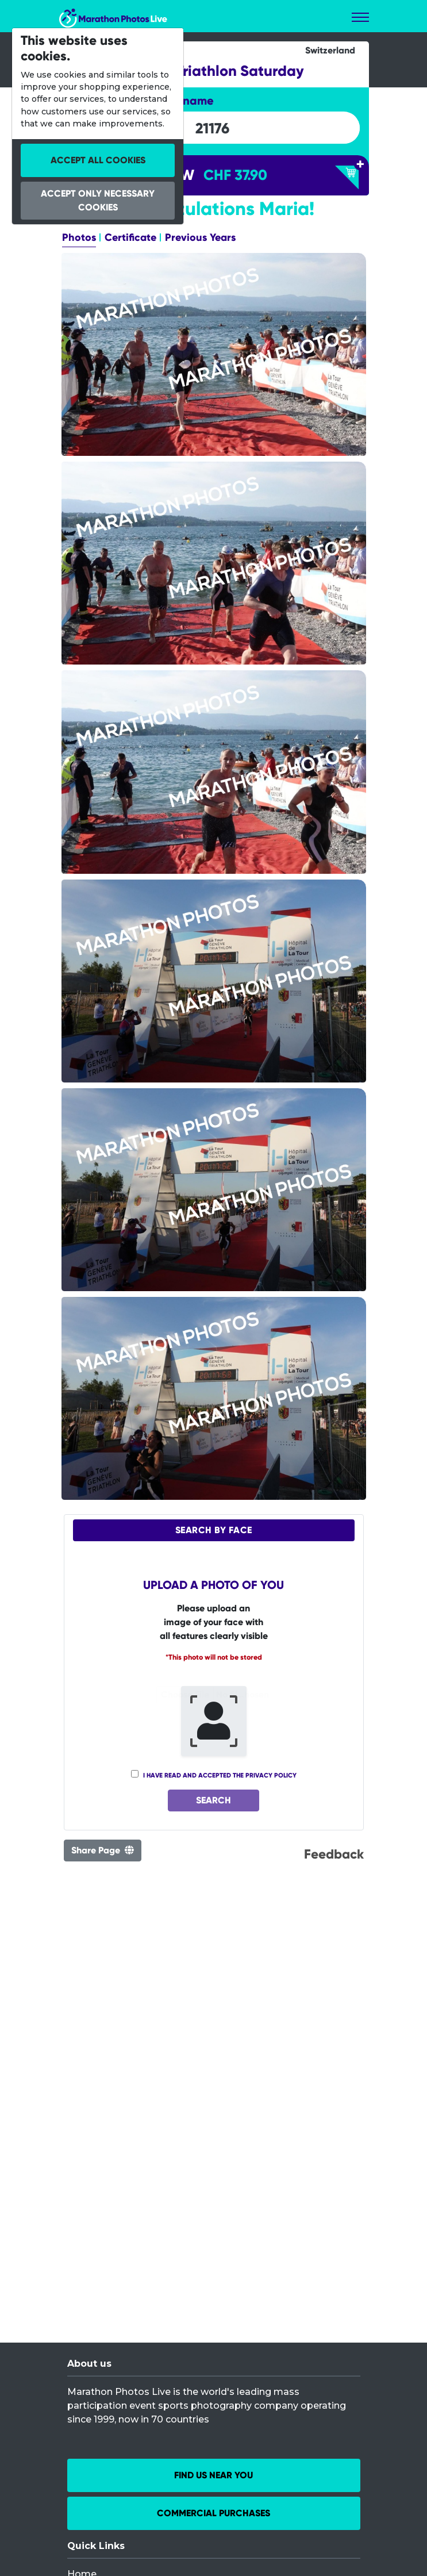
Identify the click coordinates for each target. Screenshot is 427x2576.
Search (213, 1800)
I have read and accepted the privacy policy (220, 1775)
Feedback (334, 1854)
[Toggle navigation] (360, 17)
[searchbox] (213, 128)
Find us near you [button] (213, 2475)
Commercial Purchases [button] (213, 2513)
